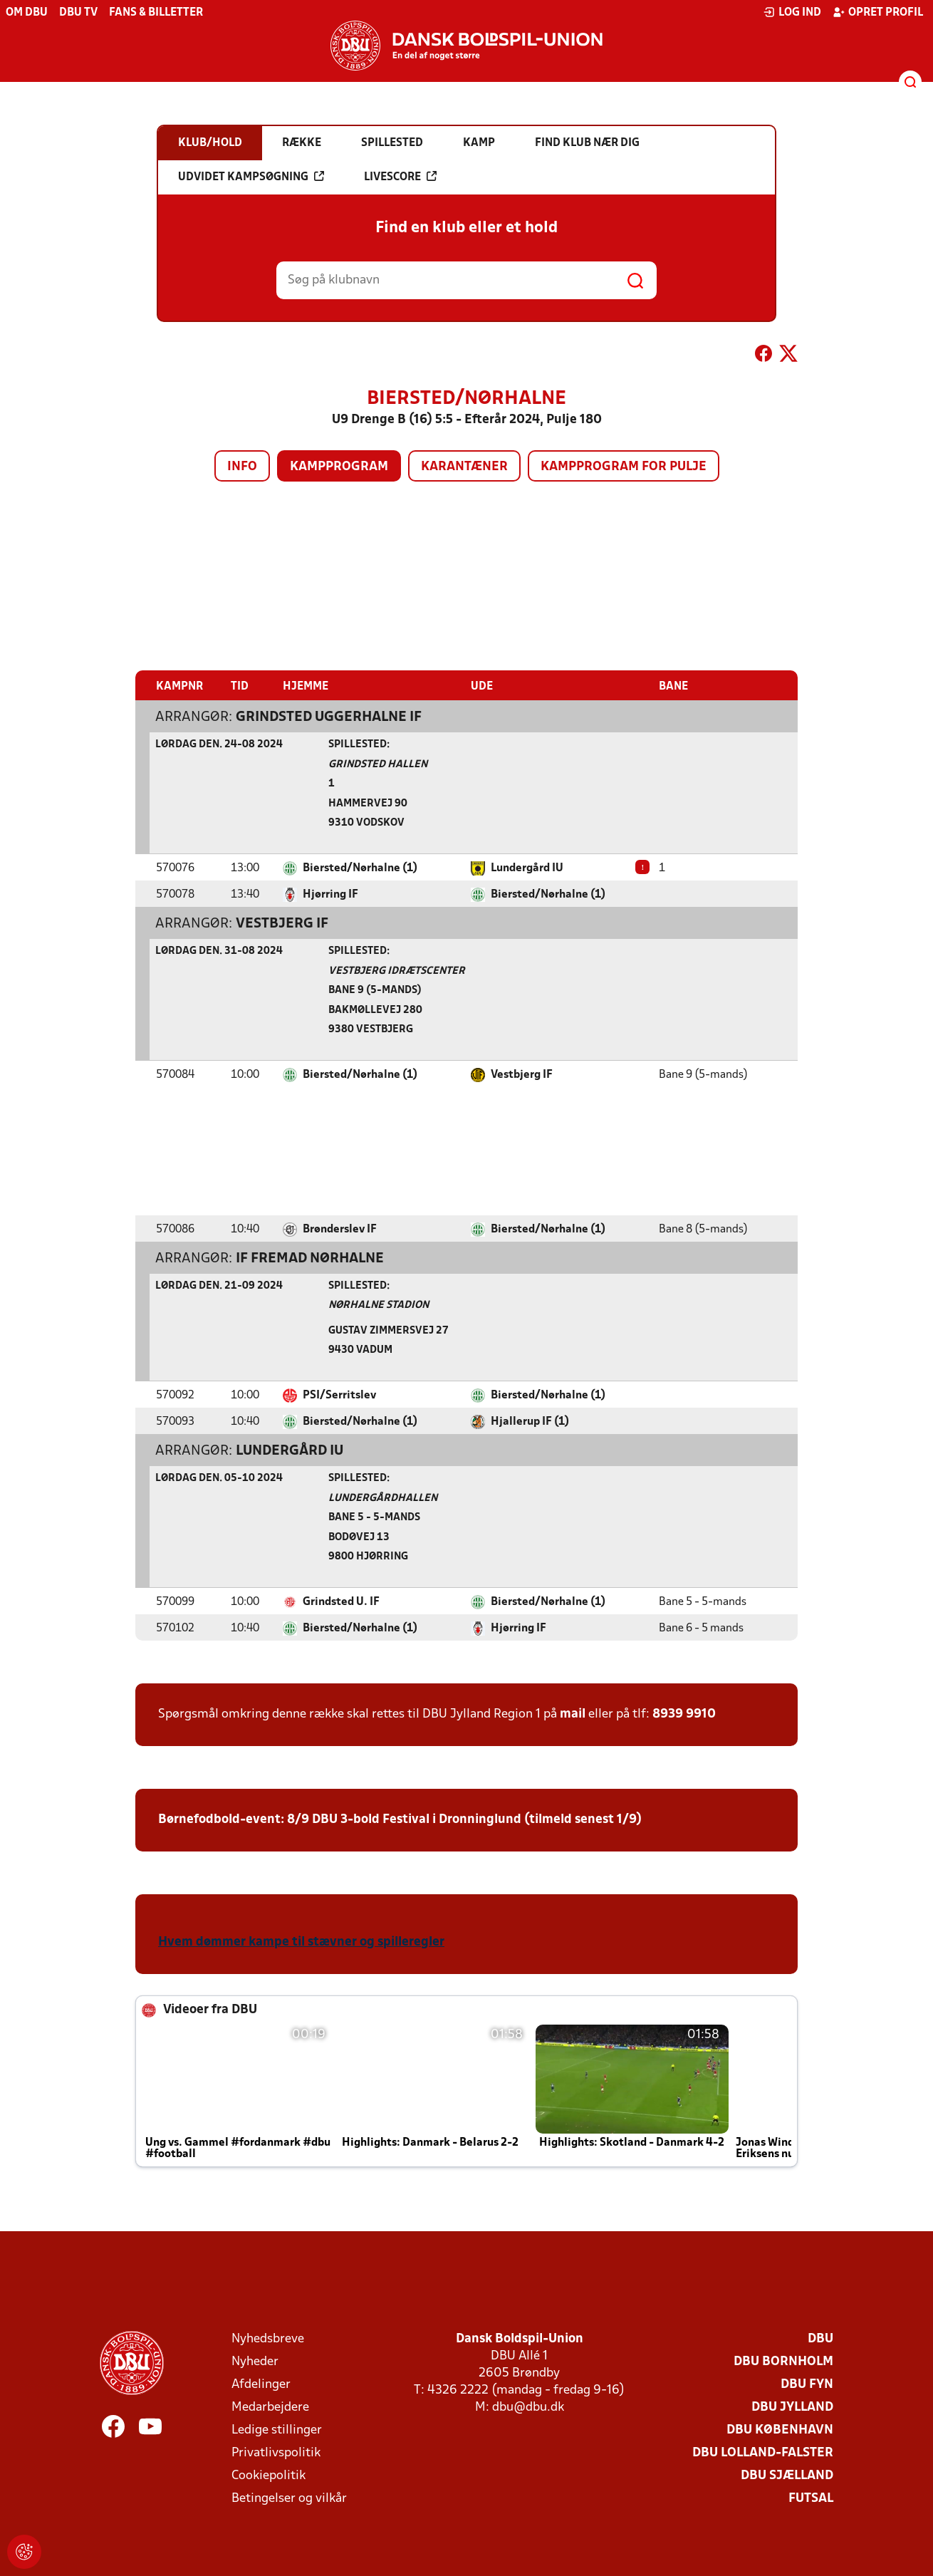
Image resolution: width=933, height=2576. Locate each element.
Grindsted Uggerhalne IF (329, 716)
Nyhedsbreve (267, 2338)
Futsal (810, 2498)
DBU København (779, 2430)
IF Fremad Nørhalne (310, 1258)
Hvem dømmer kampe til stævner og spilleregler (301, 1942)
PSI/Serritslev (339, 1395)
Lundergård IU (527, 868)
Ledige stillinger (276, 2430)
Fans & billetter (156, 13)
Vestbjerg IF (282, 923)
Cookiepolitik (268, 2475)
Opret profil (878, 12)
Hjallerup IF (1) (530, 1421)
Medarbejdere (270, 2407)
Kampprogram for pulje (624, 467)
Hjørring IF (330, 894)
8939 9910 (684, 1714)
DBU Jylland (792, 2407)
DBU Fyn (807, 2384)
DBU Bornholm (783, 2361)
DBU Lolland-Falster (762, 2452)
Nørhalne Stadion (378, 1304)
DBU (820, 2338)
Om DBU (27, 13)
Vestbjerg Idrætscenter (396, 970)
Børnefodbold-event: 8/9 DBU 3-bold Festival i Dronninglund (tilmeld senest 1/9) (400, 1819)
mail (572, 1714)
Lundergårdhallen (382, 1497)
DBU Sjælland (787, 2475)
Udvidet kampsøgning (251, 176)
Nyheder (254, 2361)
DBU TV (78, 13)
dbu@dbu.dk (528, 2407)
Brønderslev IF (340, 1229)
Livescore (400, 176)
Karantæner (464, 467)
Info (242, 467)
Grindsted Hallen (377, 764)
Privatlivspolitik (275, 2452)
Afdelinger (261, 2384)
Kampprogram (339, 467)
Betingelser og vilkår (289, 2498)
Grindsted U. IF (341, 1601)
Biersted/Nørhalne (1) (360, 868)
